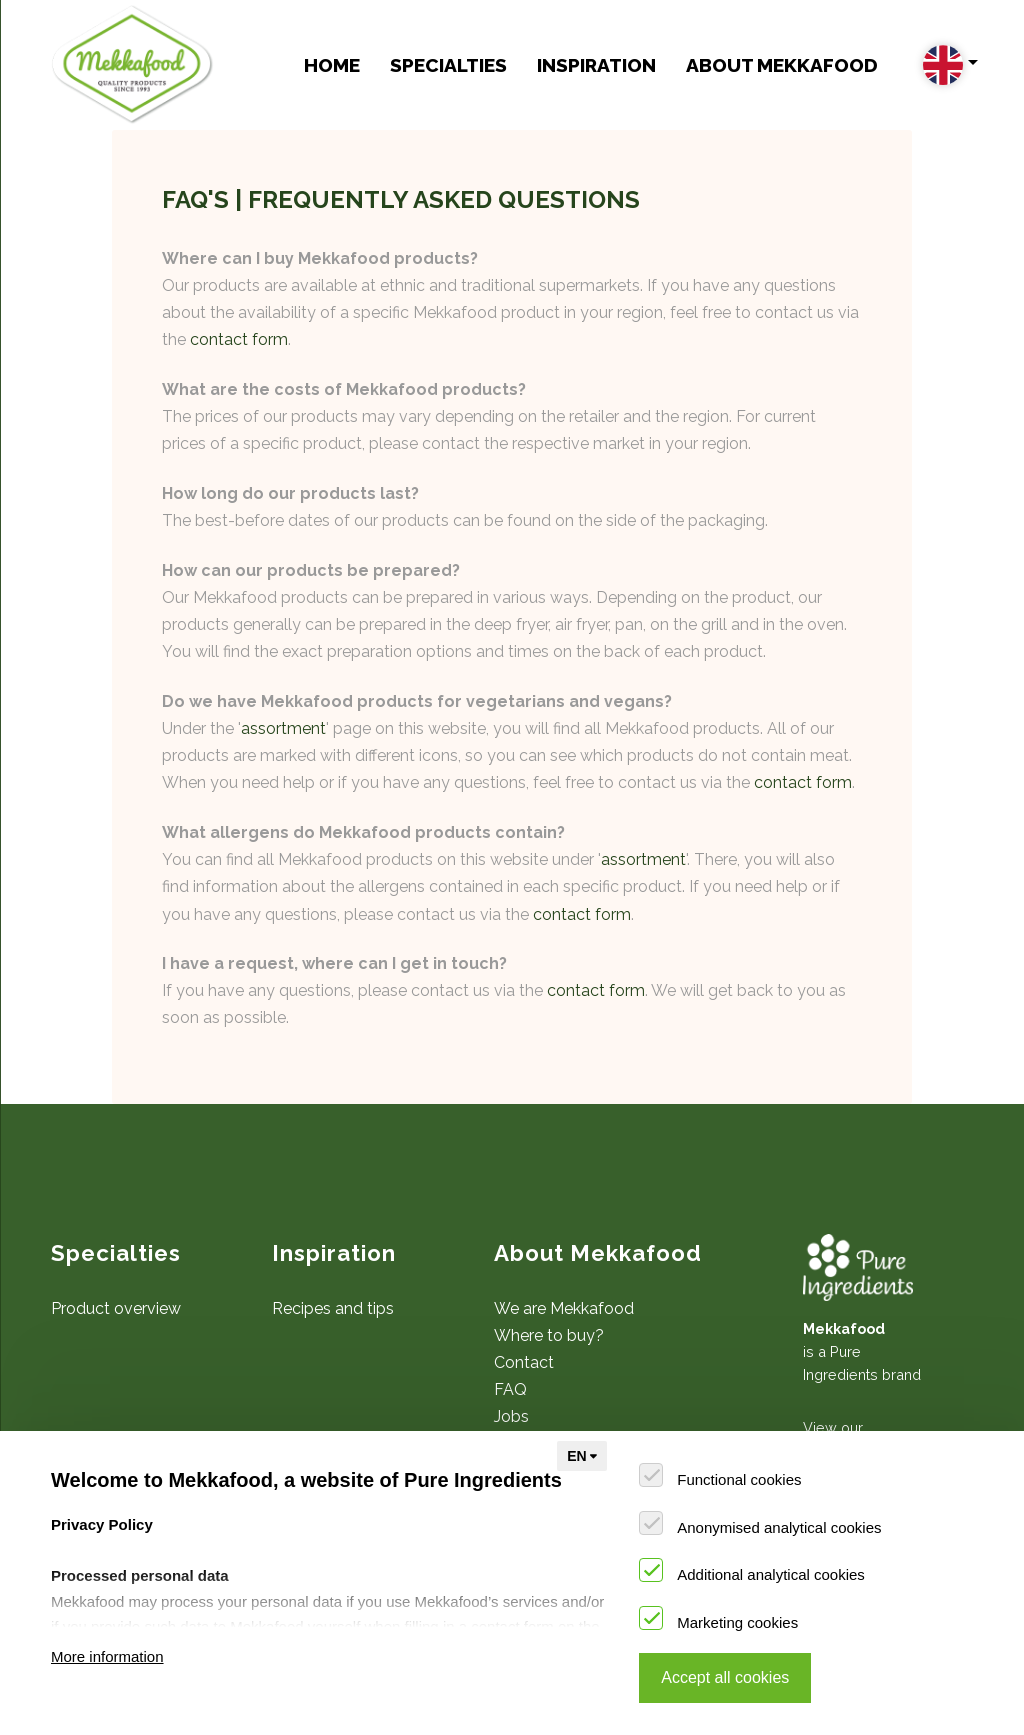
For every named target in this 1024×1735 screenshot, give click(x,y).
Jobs (511, 1416)
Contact (524, 1362)
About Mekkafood (782, 65)
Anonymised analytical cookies (779, 1527)
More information (107, 1656)
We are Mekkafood (564, 1308)
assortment (283, 728)
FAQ (510, 1389)
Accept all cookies (725, 1677)
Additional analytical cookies (771, 1574)
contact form (239, 339)
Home (332, 65)
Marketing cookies (737, 1622)
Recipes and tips (333, 1308)
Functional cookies (739, 1479)
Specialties (448, 65)
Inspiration (596, 65)
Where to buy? (549, 1335)
